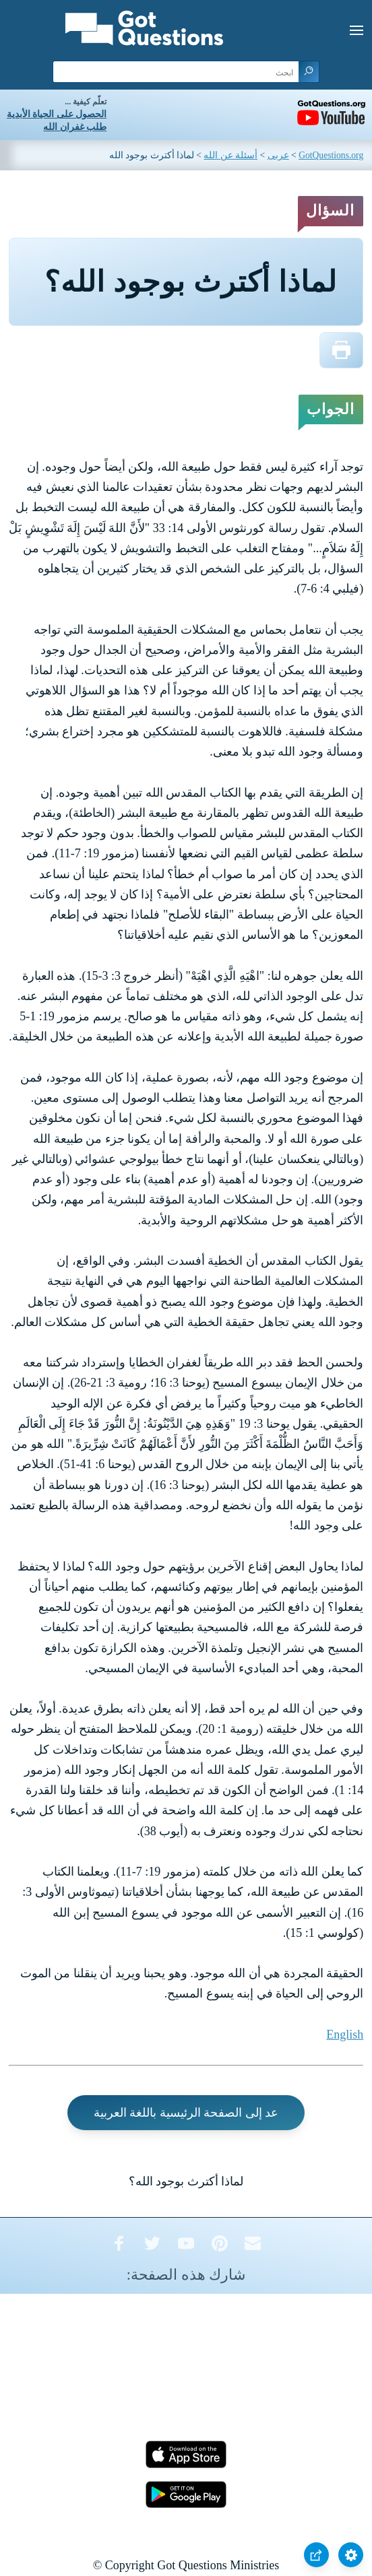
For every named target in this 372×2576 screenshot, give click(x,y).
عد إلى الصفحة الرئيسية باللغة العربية (186, 2112)
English (344, 2034)
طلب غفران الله (74, 127)
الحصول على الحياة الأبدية (56, 114)
